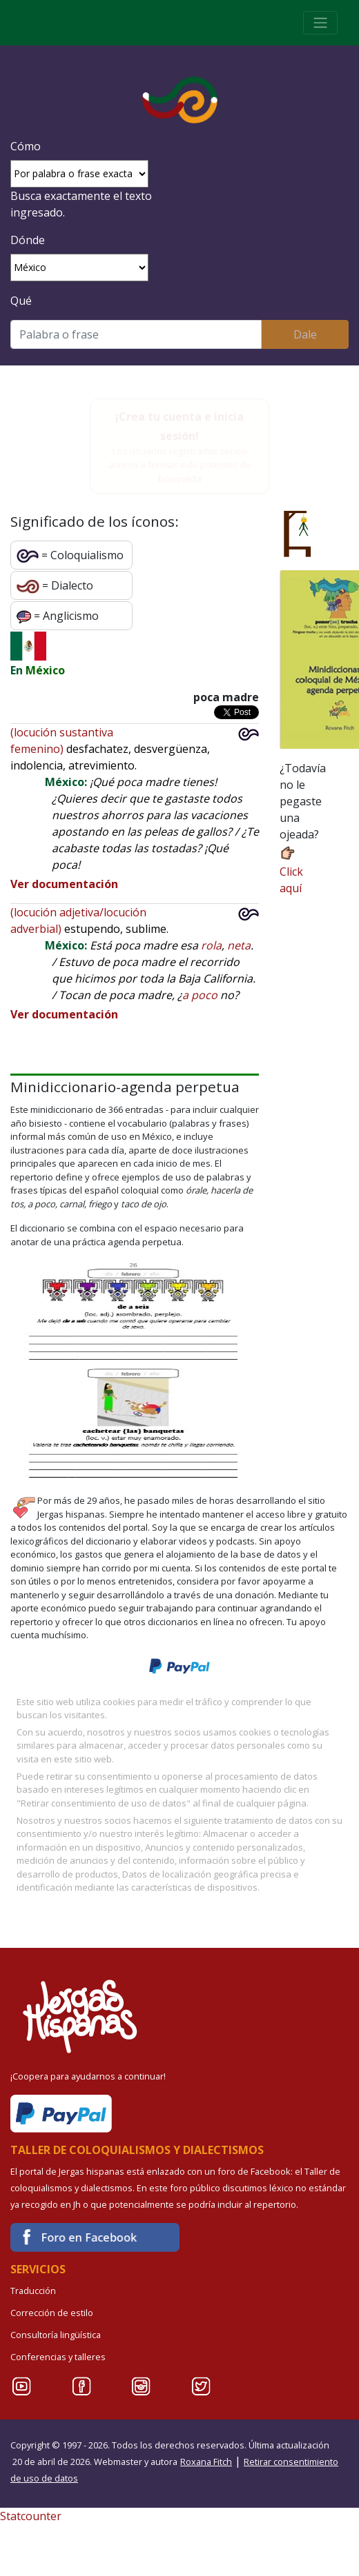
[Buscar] (136, 334)
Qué (21, 300)
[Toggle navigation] (320, 22)
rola (211, 945)
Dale (305, 334)
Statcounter (30, 2516)
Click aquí (291, 870)
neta (239, 945)
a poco (199, 995)
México (45, 670)
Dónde (27, 240)
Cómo (25, 146)
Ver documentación (64, 884)
